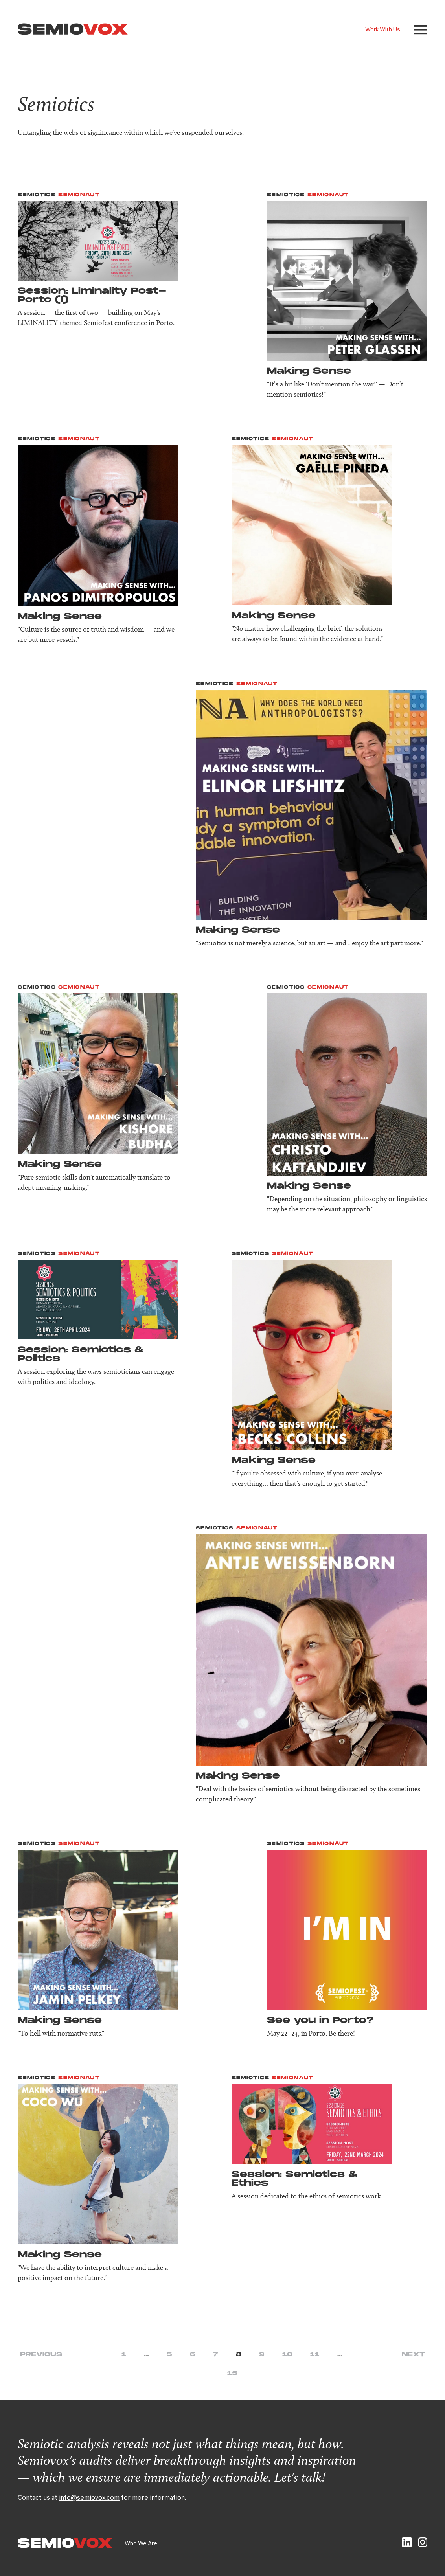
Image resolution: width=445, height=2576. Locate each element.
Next (413, 2354)
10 (287, 2354)
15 (232, 2373)
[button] (420, 30)
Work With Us (382, 29)
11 (315, 2354)
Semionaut (79, 195)
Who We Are (141, 2543)
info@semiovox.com (89, 2497)
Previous (41, 2354)
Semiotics (37, 195)
